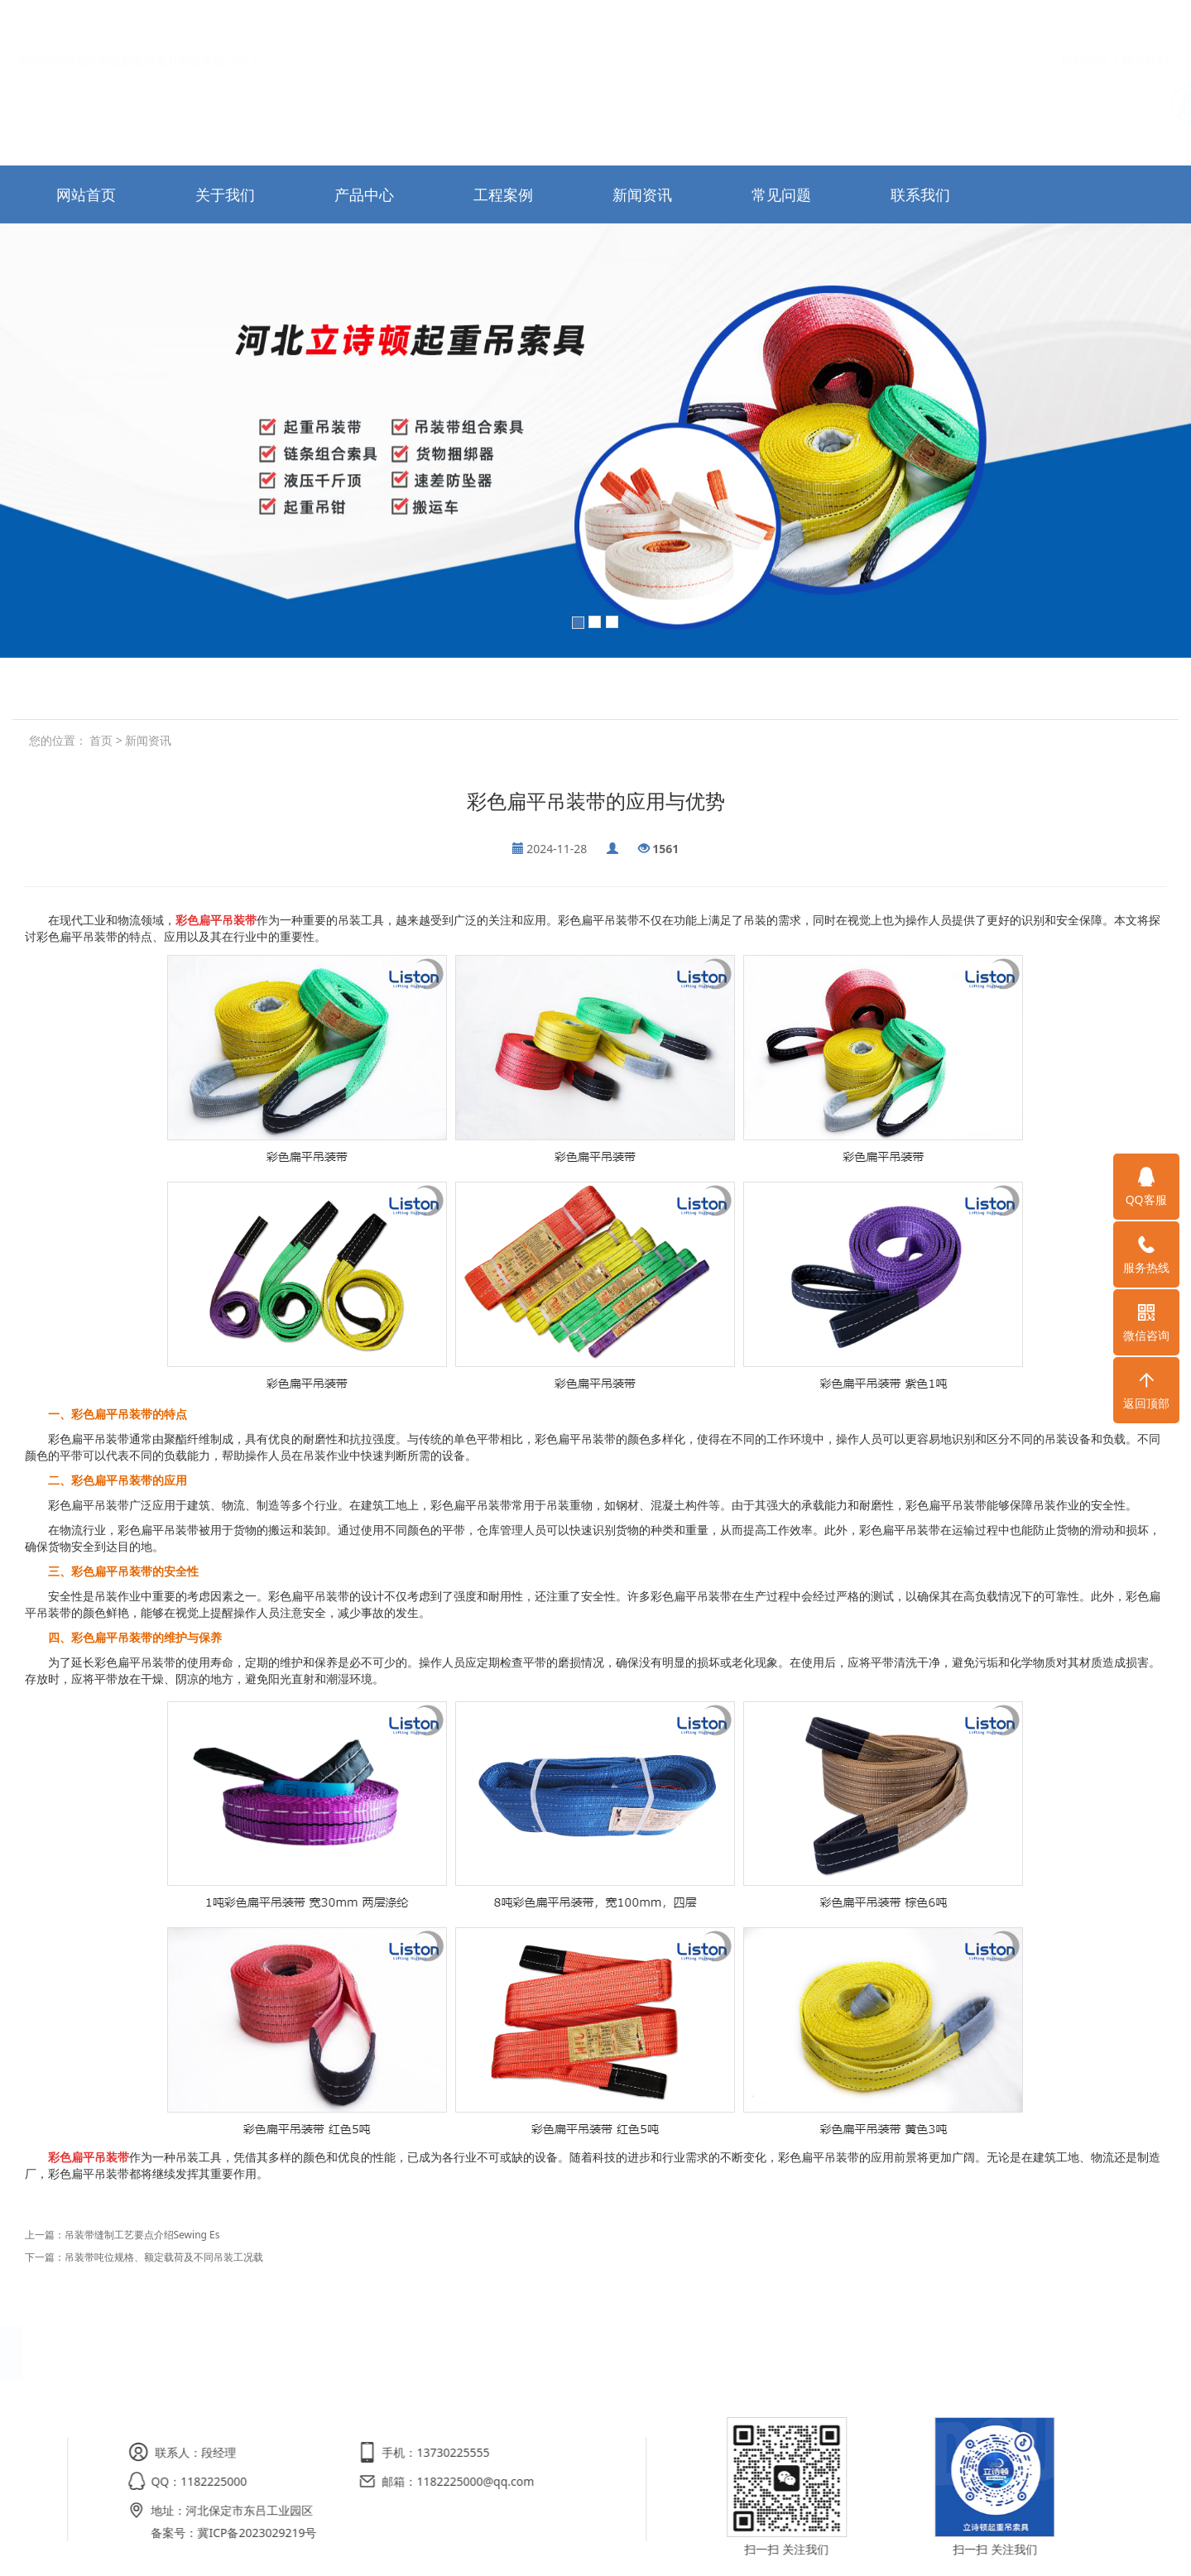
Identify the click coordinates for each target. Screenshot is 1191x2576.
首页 (101, 740)
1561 (665, 848)
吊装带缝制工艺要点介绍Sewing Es (142, 2235)
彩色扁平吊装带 (216, 920)
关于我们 (225, 194)
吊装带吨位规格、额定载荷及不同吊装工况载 (164, 2257)
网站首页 (1085, 23)
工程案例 (503, 194)
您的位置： (58, 740)
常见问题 (781, 194)
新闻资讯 (642, 194)
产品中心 (364, 194)
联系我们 (1145, 23)
